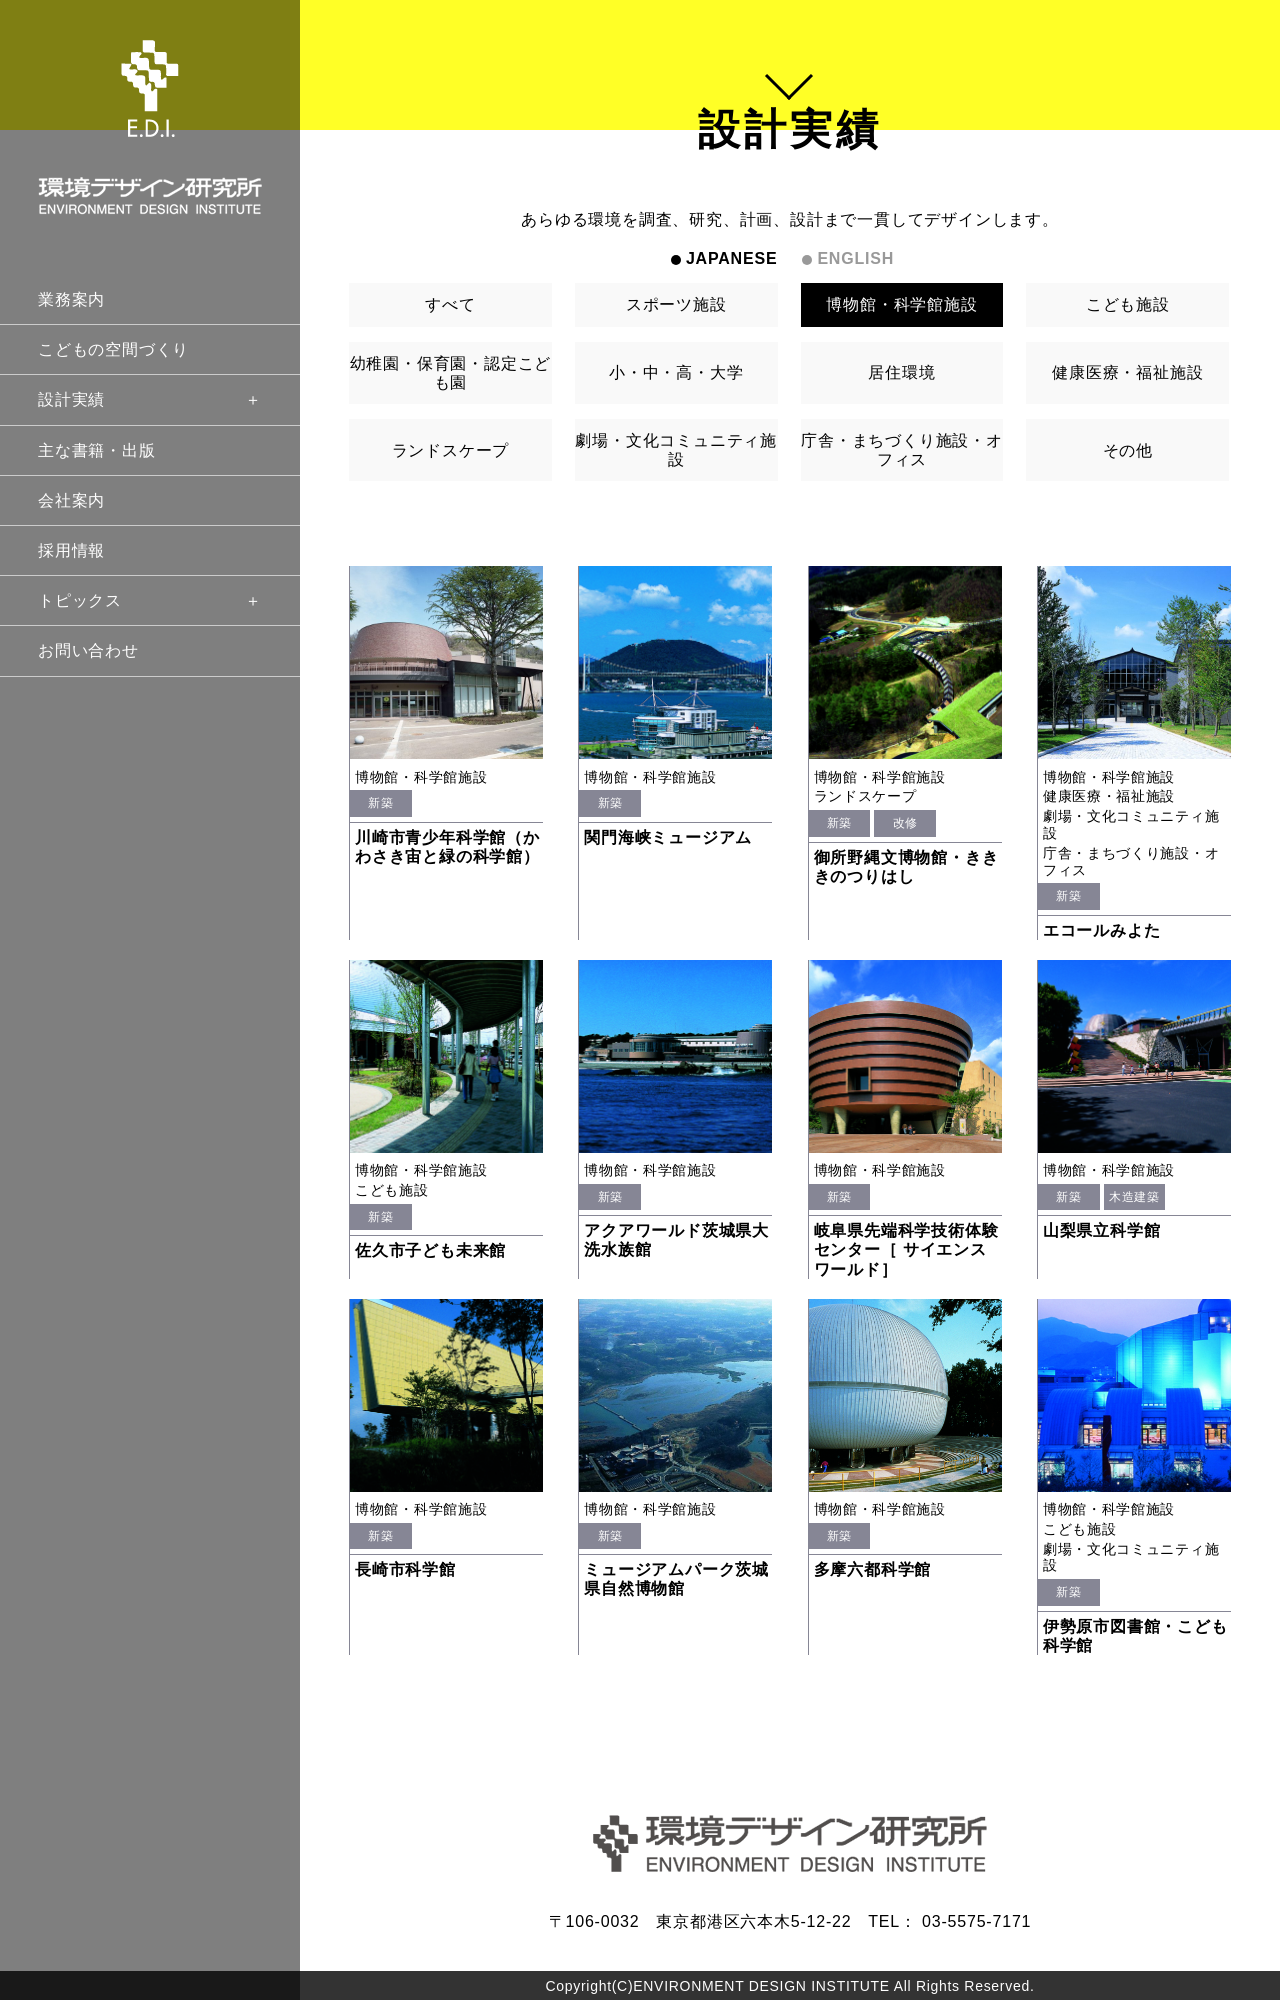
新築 (380, 803)
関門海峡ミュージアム (668, 837)
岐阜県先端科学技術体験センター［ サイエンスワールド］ (906, 1249)
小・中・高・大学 (676, 372)
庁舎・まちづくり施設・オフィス (902, 450)
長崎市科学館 (405, 1569)
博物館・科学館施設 (901, 304)
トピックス (150, 600)
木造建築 (1134, 1197)
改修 (905, 823)
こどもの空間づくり (113, 349)
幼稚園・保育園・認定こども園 (451, 373)
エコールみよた (1102, 930)
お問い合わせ (88, 650)
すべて (450, 304)
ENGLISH (855, 258)
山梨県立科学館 (1102, 1230)
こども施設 (1128, 304)
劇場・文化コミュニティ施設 (676, 450)
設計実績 (150, 399)
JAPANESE (731, 258)
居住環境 (901, 372)
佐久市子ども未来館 (430, 1250)
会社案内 (71, 500)
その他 (1128, 450)
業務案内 (71, 299)
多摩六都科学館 (873, 1569)
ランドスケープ (451, 450)
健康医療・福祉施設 (1127, 372)
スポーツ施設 (676, 304)
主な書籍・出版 (97, 450)
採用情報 (71, 550)
